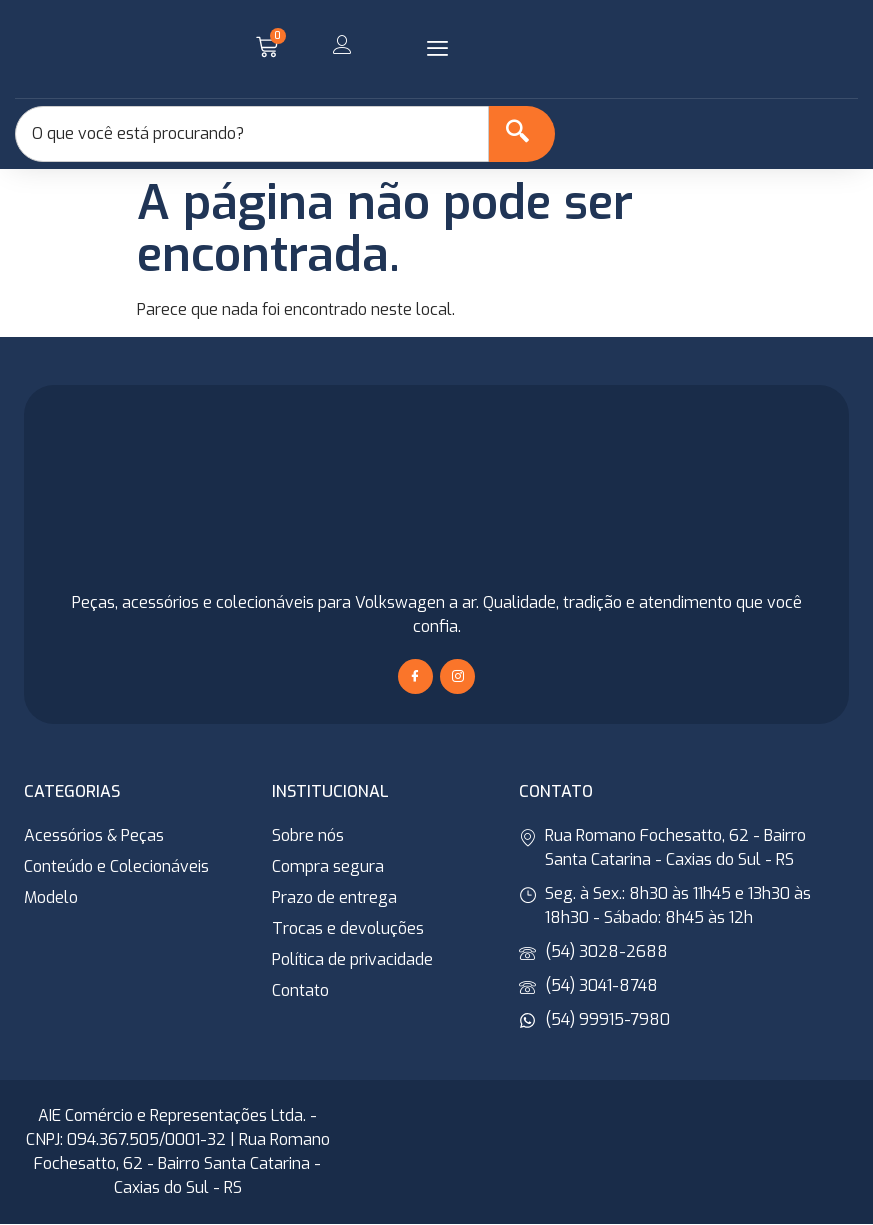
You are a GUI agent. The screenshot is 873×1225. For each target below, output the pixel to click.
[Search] (519, 134)
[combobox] (249, 134)
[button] (438, 49)
